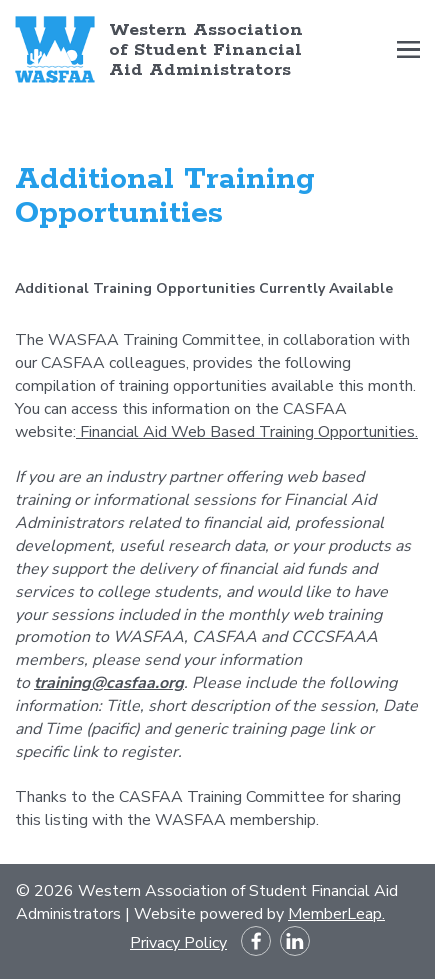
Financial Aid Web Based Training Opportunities (247, 432)
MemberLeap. (336, 914)
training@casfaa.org (109, 683)
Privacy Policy (178, 943)
